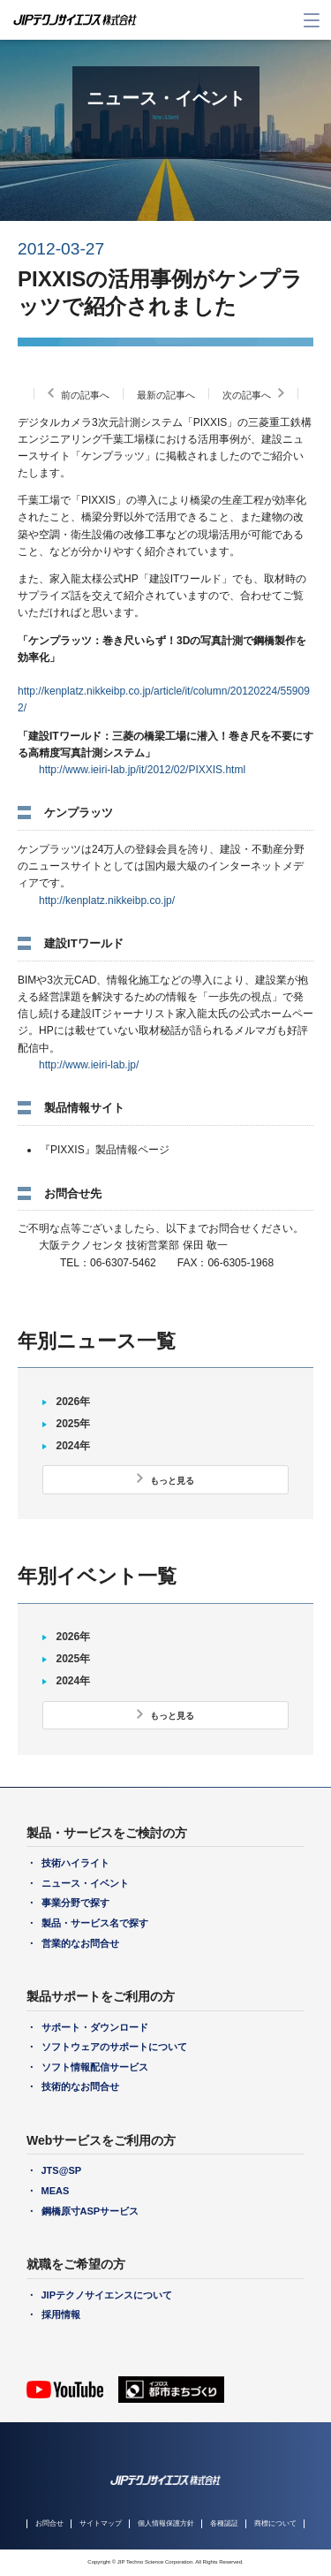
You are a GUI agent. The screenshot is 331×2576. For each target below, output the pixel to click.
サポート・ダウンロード (94, 2027)
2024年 (73, 1446)
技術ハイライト (75, 1863)
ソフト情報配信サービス (94, 2067)
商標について (275, 2523)
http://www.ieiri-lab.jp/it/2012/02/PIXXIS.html (142, 770)
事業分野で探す (75, 1902)
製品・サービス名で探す (94, 1923)
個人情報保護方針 (166, 2523)
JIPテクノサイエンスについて (107, 2295)
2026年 (73, 1401)
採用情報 (60, 2314)
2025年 (73, 1423)
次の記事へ (246, 395)
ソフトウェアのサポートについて (114, 2046)
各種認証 (224, 2523)
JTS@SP (61, 2170)
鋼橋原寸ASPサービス (90, 2211)
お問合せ (49, 2523)
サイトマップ (100, 2523)
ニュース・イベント (85, 1883)
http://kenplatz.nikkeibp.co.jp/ (107, 900)
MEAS (55, 2190)
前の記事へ (85, 395)
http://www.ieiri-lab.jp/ (89, 1065)
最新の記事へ (166, 395)
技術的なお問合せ (80, 2086)
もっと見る (172, 1481)
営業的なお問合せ (80, 1943)
